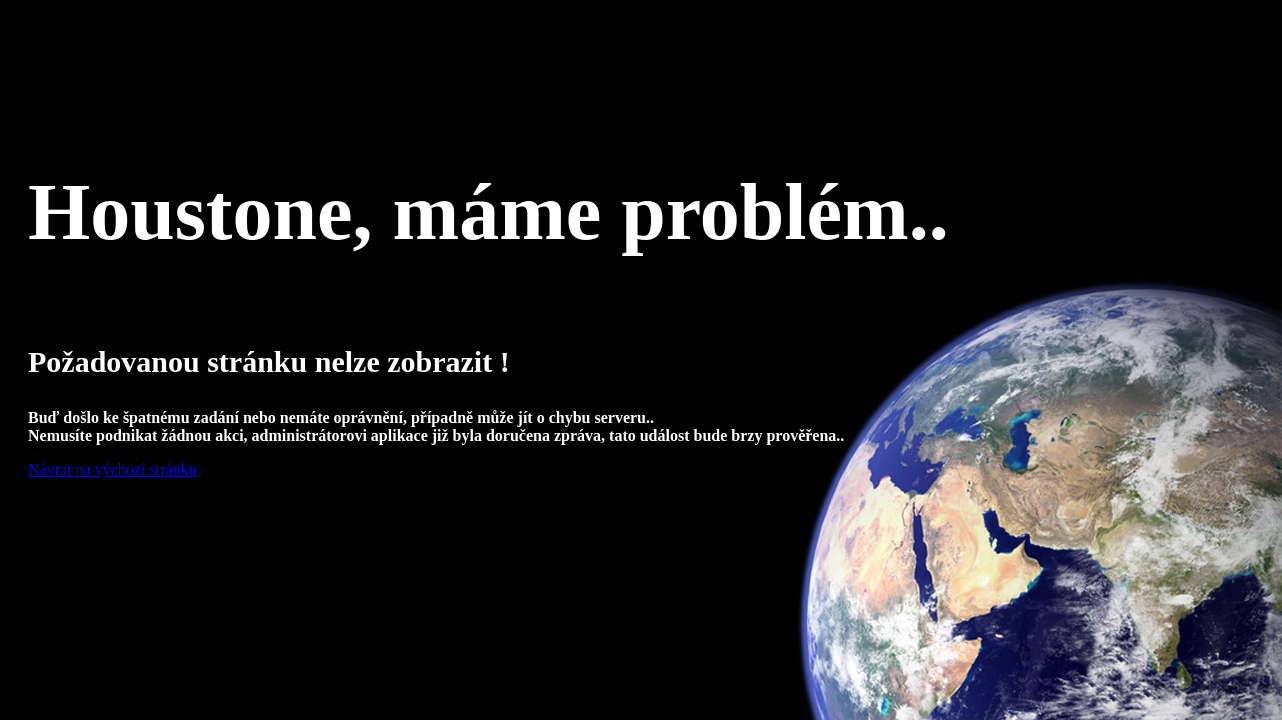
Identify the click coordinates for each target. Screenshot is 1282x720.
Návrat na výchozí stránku (112, 469)
